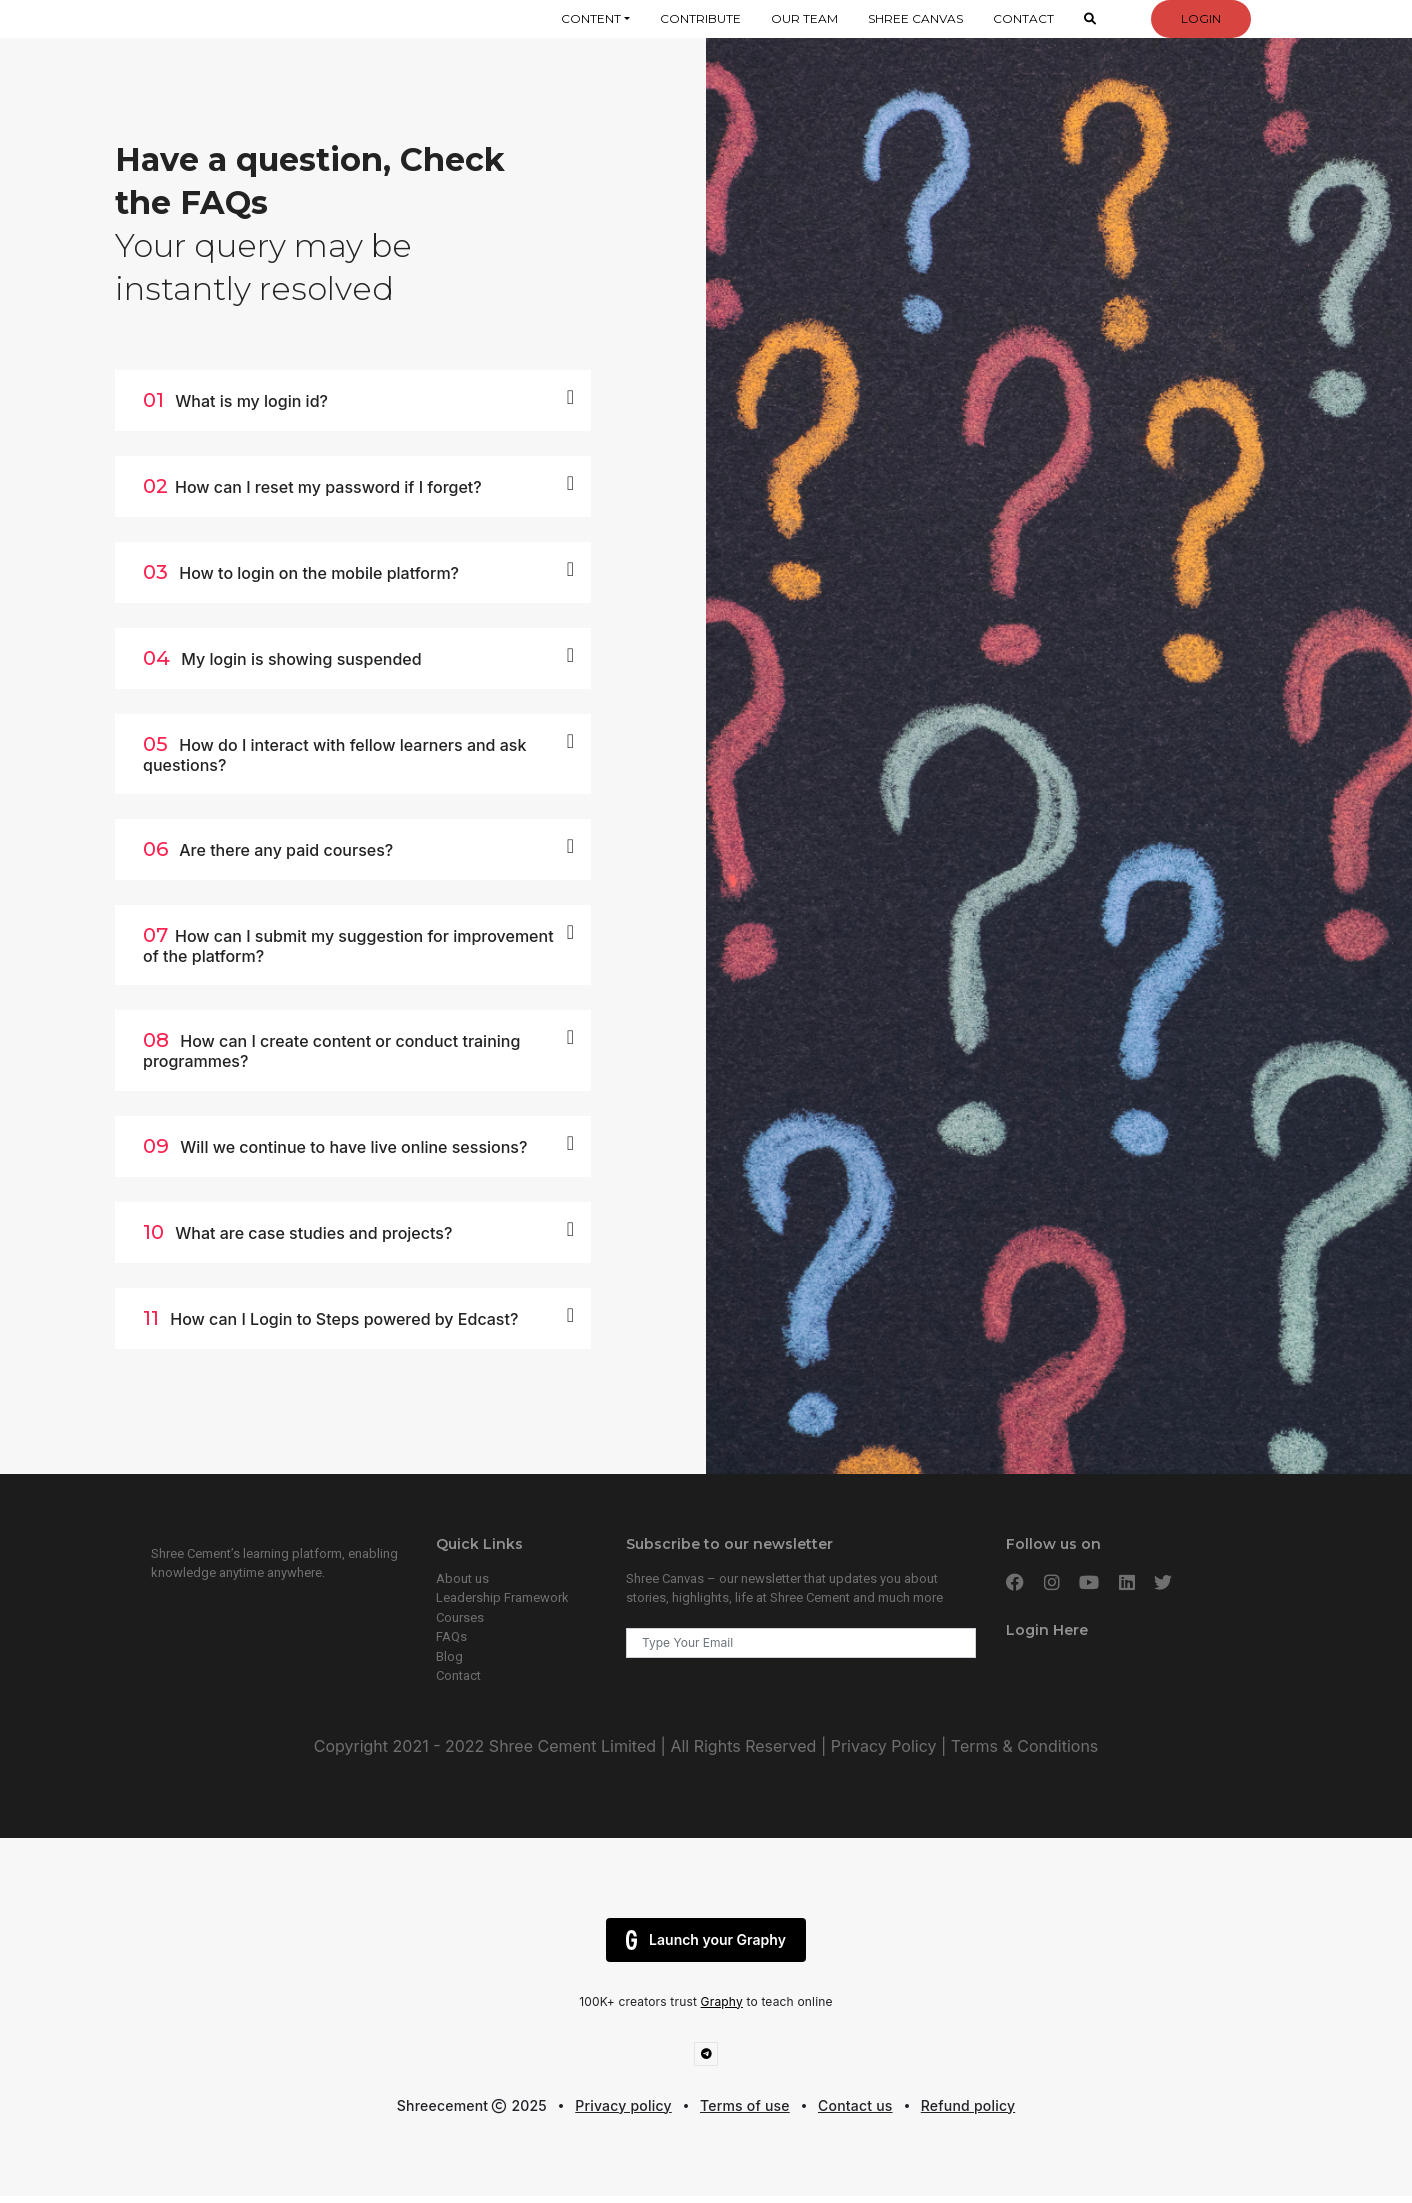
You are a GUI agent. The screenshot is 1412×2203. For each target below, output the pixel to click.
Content (591, 18)
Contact (1023, 18)
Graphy (722, 2001)
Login (1201, 18)
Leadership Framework (502, 1597)
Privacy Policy (884, 1746)
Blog (449, 1656)
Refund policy (968, 2105)
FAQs (451, 1636)
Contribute (700, 18)
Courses (460, 1617)
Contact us (855, 2105)
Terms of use (745, 2105)
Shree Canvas (915, 18)
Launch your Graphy (706, 1940)
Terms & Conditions (1022, 1746)
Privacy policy (623, 2105)
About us (462, 1578)
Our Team (804, 18)
